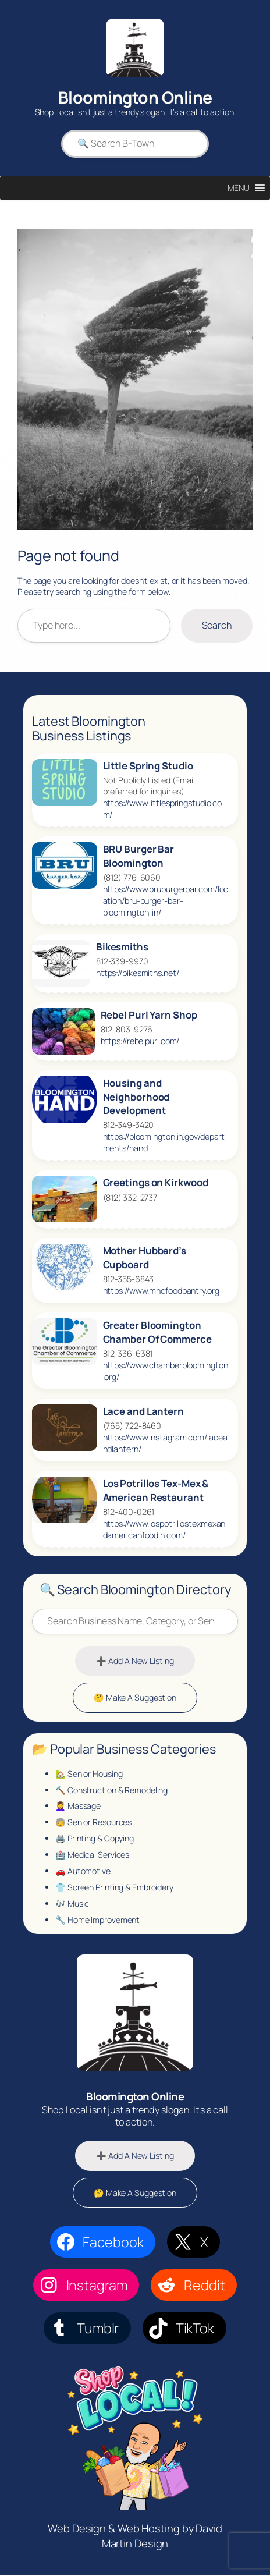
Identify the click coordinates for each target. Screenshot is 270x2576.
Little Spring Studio (148, 765)
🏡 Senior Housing (88, 1773)
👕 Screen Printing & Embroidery (114, 1887)
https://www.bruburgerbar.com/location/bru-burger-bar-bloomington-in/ (166, 900)
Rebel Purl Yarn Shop (149, 1014)
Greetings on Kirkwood (155, 1183)
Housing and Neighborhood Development (136, 1096)
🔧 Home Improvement (97, 1920)
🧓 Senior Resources (93, 1822)
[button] (239, 188)
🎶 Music (72, 1904)
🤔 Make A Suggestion (135, 1698)
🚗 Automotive (83, 1871)
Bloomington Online (135, 97)
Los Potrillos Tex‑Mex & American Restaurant (156, 1491)
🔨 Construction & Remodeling (111, 1790)
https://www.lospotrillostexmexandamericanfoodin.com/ (164, 1529)
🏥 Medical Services (92, 1855)
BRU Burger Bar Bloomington (139, 856)
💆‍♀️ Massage (78, 1806)
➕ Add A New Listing (134, 1660)
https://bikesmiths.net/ (137, 972)
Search (217, 625)
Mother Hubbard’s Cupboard (144, 1258)
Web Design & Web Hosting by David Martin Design (135, 2537)
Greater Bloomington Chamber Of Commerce (157, 1332)
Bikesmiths (122, 946)
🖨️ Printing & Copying (94, 1838)
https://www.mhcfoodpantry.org (161, 1290)
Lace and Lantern (143, 1411)
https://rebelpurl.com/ (140, 1040)
